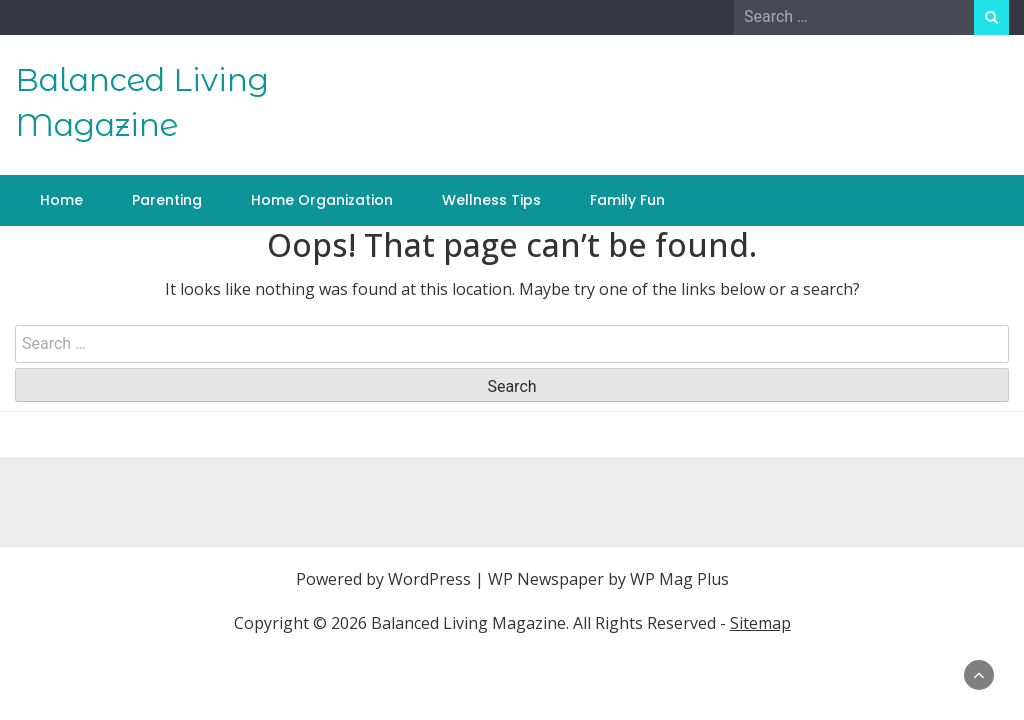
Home (61, 200)
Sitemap (760, 623)
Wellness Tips (491, 200)
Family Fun (627, 200)
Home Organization (322, 200)
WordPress (429, 579)
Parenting (167, 200)
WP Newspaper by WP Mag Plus (608, 579)
